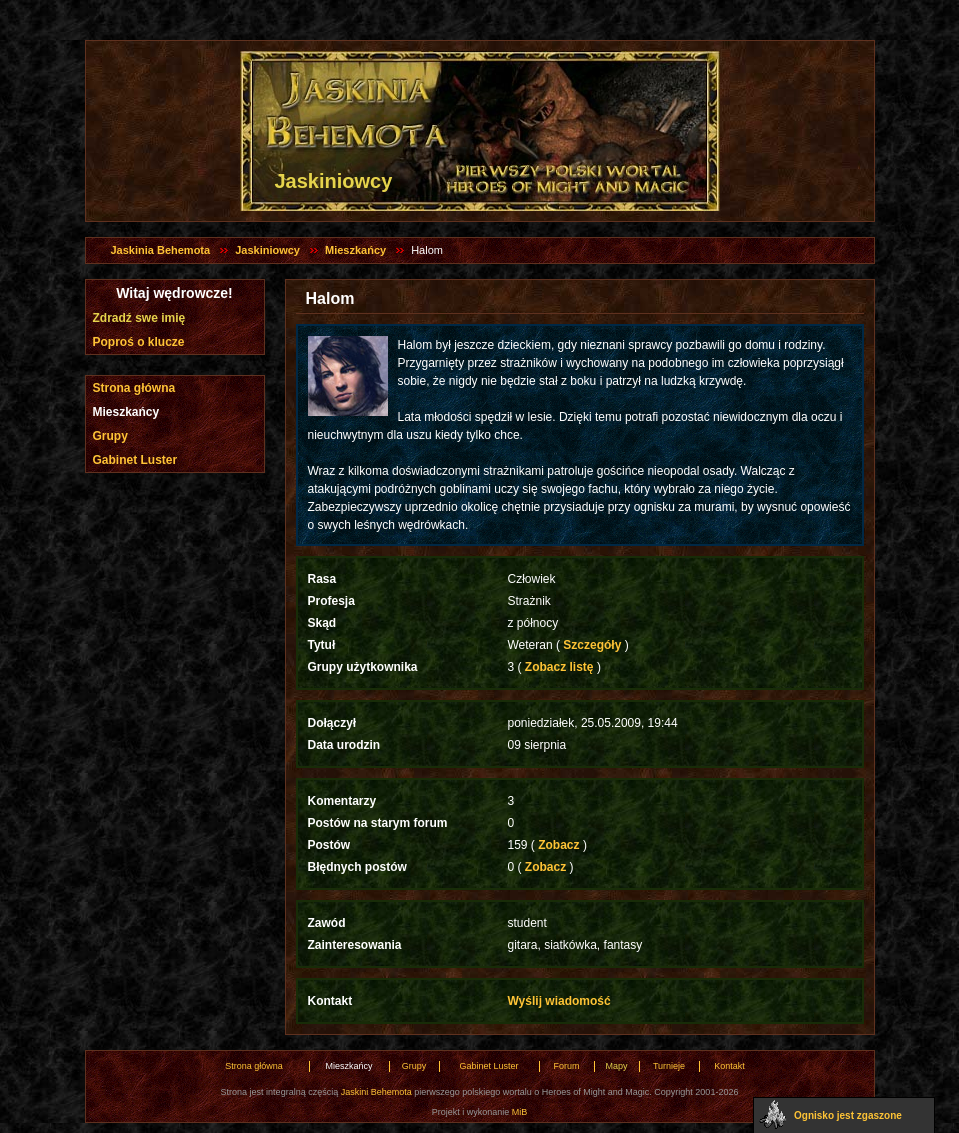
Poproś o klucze (139, 342)
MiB (520, 1112)
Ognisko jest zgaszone (848, 1115)
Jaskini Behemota (376, 1092)
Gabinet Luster (135, 460)
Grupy (110, 436)
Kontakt (729, 1066)
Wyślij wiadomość (559, 1001)
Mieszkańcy (355, 250)
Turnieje (669, 1066)
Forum (566, 1066)
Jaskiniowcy (267, 250)
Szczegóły (592, 645)
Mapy (616, 1066)
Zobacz (559, 845)
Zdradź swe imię (139, 318)
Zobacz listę (559, 667)
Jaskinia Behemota (161, 250)
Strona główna (134, 388)
